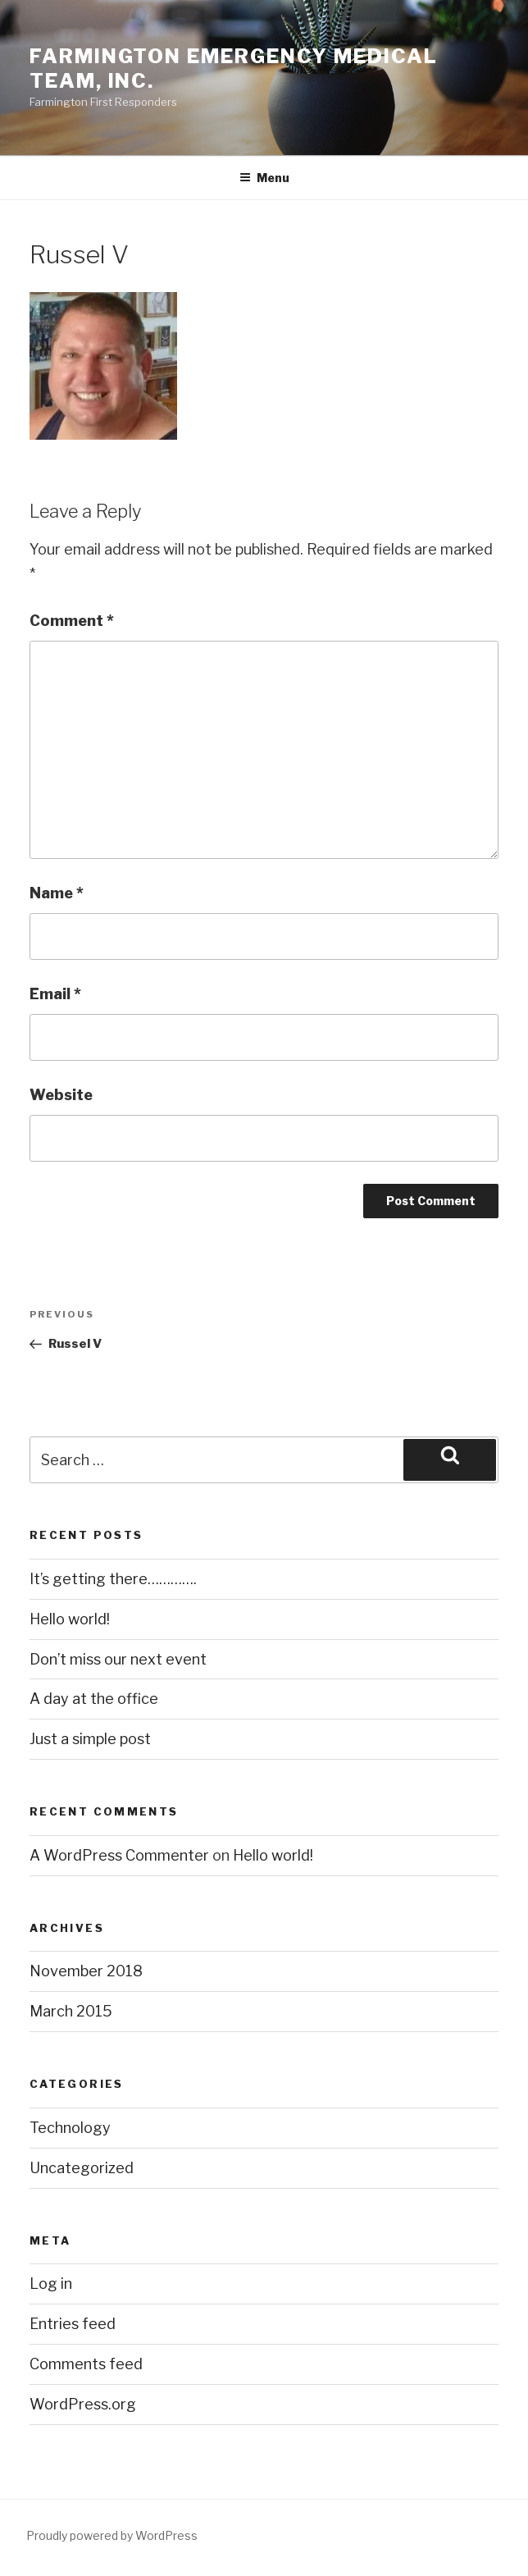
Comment (72, 620)
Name (57, 893)
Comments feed (86, 2364)
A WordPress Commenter (119, 1855)
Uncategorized (82, 2167)
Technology (70, 2127)
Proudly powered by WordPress (112, 2535)
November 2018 (86, 1971)
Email (55, 994)
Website (61, 1094)
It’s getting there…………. (113, 1578)
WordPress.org (83, 2404)
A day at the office (94, 1698)
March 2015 (71, 2011)
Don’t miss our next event (118, 1659)
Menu (264, 178)
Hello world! (70, 1619)
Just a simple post (90, 1738)
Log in (51, 2283)
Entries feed (73, 2323)
